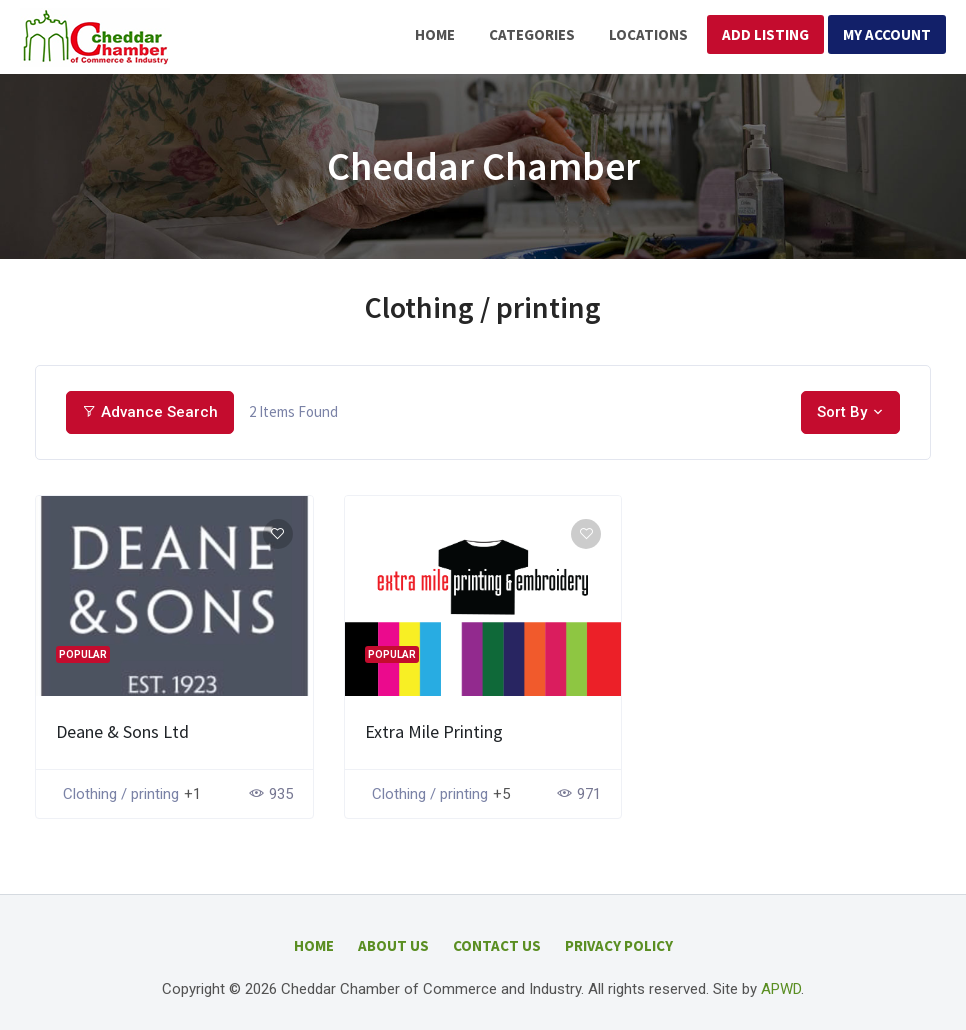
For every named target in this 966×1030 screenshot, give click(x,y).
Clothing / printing (121, 794)
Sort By (842, 412)
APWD (781, 989)
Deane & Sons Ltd (122, 731)
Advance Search (150, 412)
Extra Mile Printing (434, 731)
